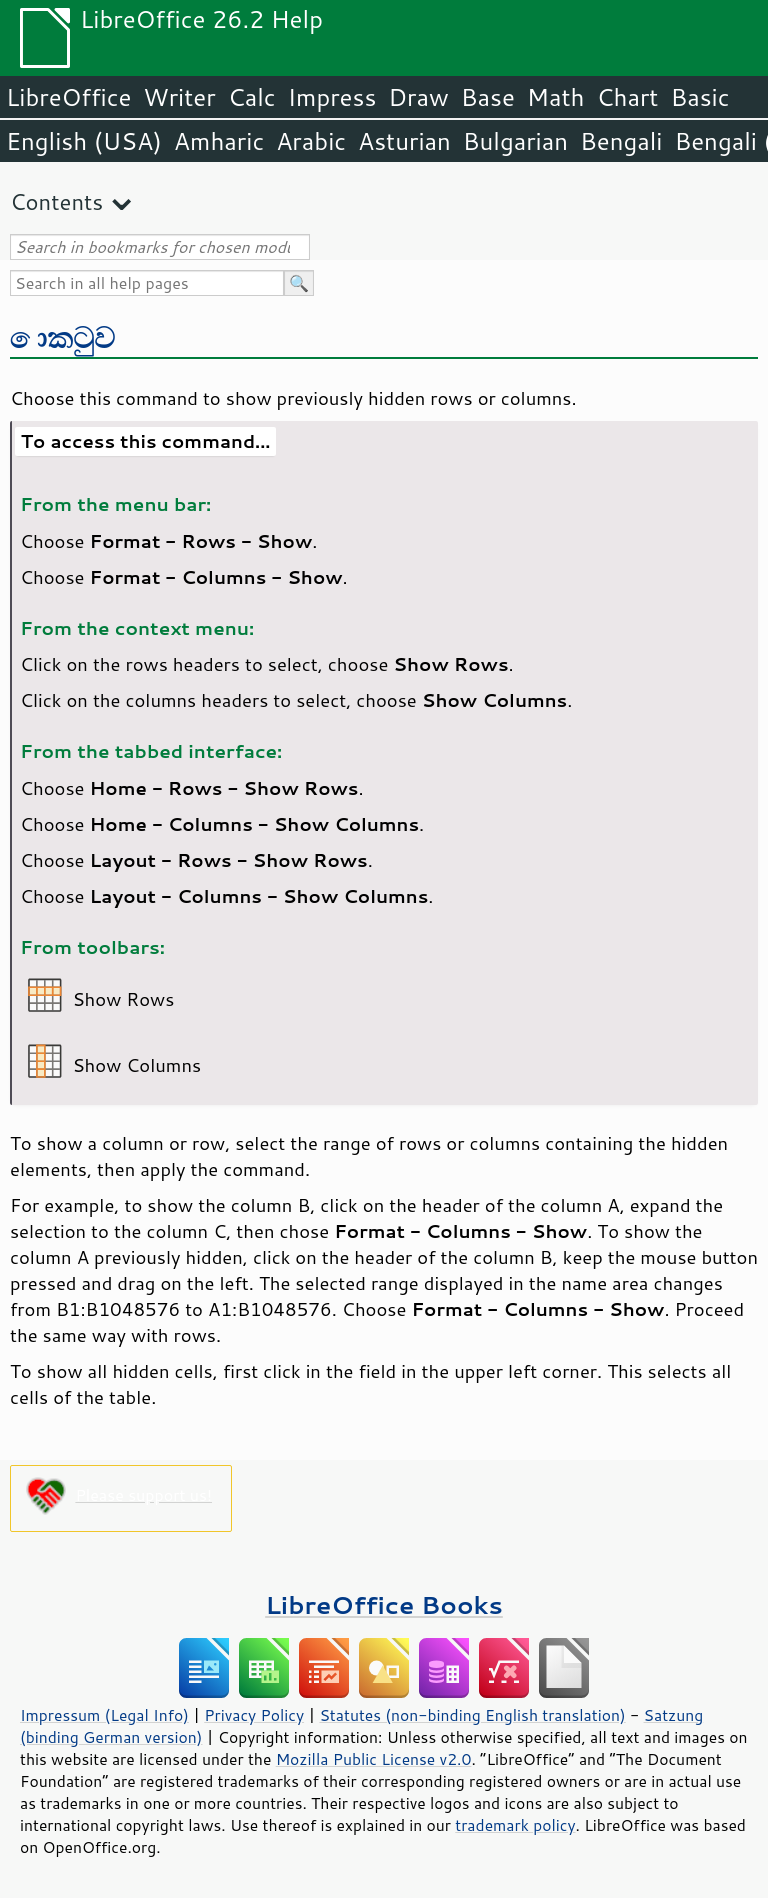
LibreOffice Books (384, 1604)
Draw (418, 97)
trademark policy (515, 1825)
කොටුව (63, 336)
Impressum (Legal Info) (104, 1715)
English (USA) (84, 141)
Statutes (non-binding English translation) (472, 1715)
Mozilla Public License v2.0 (374, 1759)
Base (488, 97)
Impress (332, 97)
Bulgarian (515, 141)
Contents (56, 201)
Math (556, 97)
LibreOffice (68, 97)
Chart (627, 97)
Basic (699, 97)
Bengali (621, 141)
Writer (179, 97)
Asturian (404, 141)
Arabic (311, 141)
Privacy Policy (254, 1715)
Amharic (219, 141)
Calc (252, 97)
